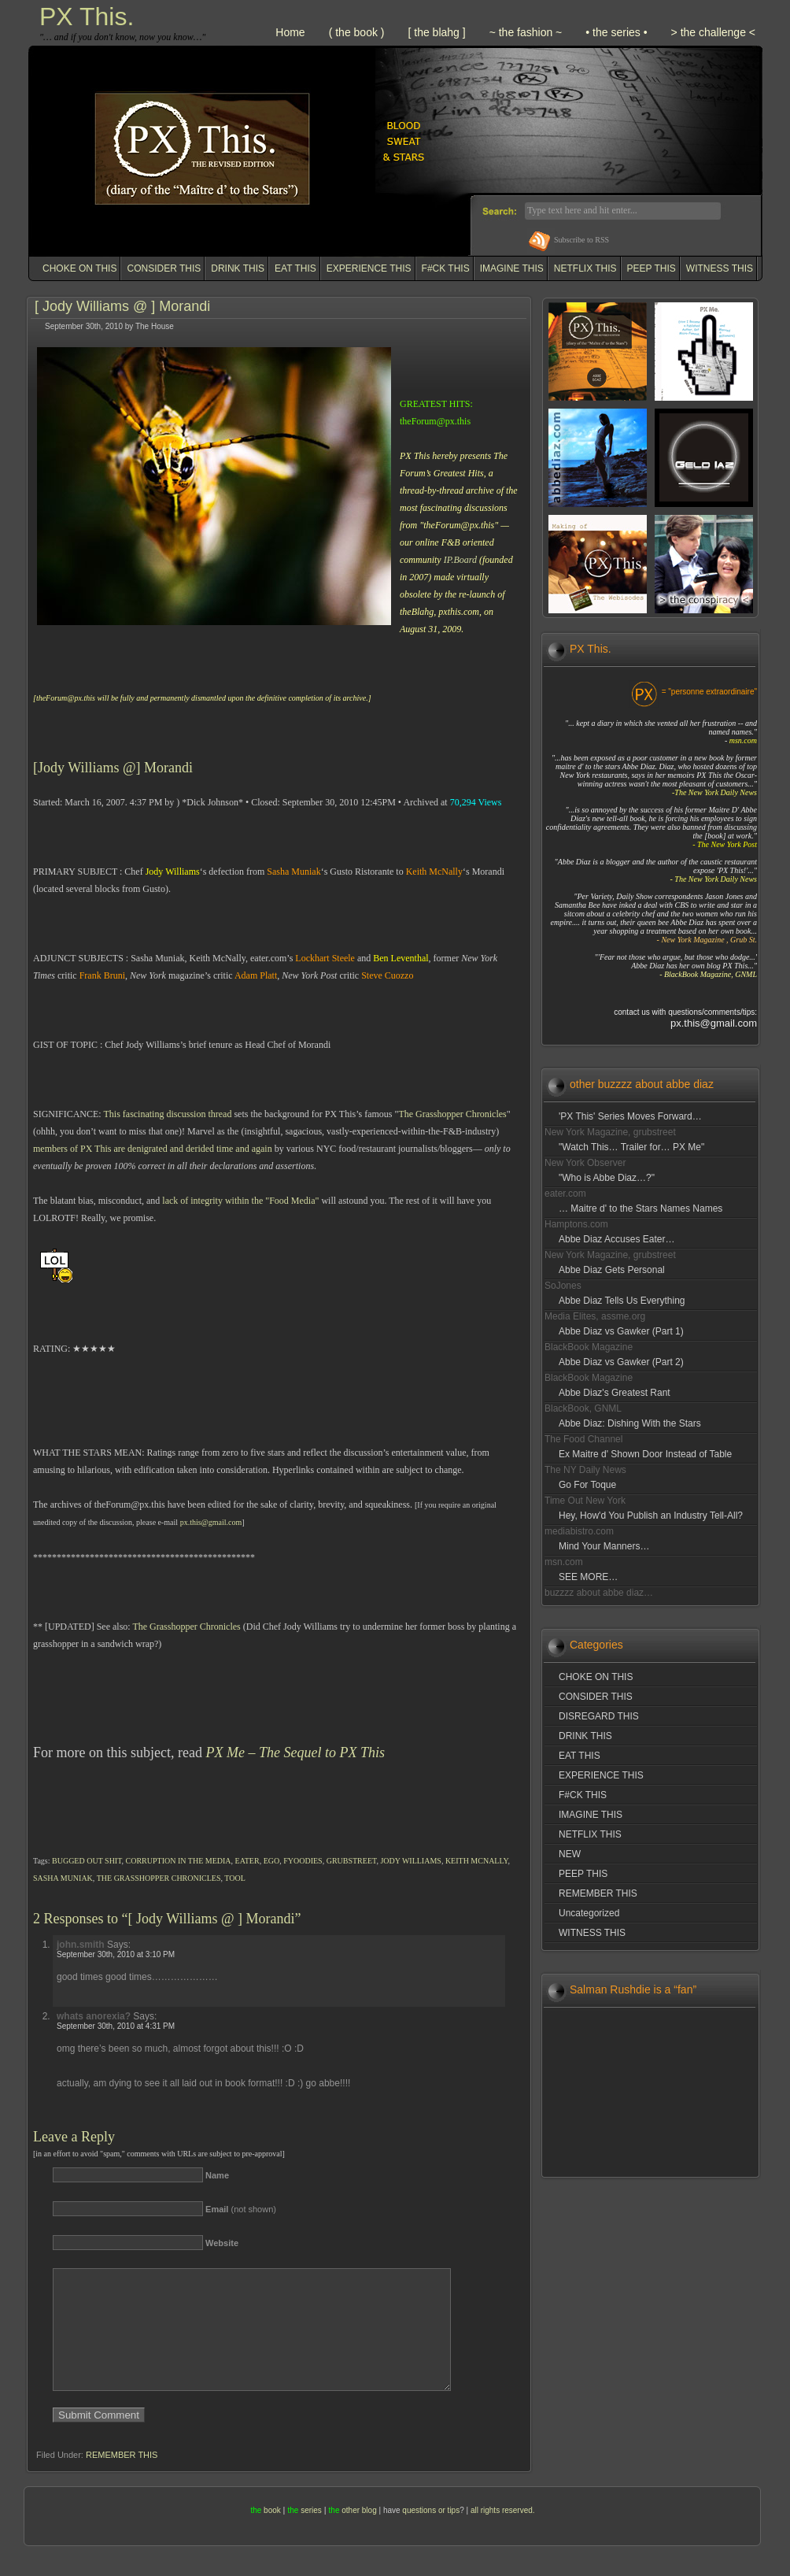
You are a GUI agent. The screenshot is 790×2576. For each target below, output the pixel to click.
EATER (247, 1860)
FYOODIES (302, 1860)
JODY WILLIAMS (410, 1860)
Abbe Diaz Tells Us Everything (622, 1300)
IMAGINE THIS (512, 268)
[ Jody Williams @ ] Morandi (122, 306)
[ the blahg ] (436, 32)
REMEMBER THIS (121, 2478)
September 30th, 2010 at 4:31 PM (116, 2026)
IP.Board (460, 559)
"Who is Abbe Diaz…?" (607, 1177)
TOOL (234, 1878)
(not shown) (240, 2209)
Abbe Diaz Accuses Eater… (616, 1239)
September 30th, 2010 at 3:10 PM (116, 1954)
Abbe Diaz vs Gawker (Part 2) (621, 1362)
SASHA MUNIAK (63, 1878)
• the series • (616, 32)
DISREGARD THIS (599, 1716)
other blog (358, 2534)
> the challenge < (713, 32)
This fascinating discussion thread (167, 1114)
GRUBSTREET (352, 1860)
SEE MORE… (588, 1576)
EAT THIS (295, 268)
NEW (570, 1854)
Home (290, 32)
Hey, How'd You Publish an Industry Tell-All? (651, 1515)
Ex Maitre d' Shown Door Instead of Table (645, 1454)
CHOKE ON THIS (79, 268)
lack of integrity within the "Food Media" (240, 1200)
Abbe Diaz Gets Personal (612, 1269)
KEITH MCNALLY (476, 1860)
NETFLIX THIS (585, 268)
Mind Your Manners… (604, 1546)
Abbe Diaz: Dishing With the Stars (630, 1423)
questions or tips (431, 2534)
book (272, 2534)
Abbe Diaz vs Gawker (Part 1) (621, 1331)
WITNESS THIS (719, 268)
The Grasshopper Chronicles (452, 1114)
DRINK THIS (237, 268)
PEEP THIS (651, 268)
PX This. (86, 16)
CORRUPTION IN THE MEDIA (178, 1860)
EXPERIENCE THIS (369, 268)
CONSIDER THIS (164, 268)
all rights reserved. (503, 2534)
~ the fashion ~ (526, 32)
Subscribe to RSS (581, 239)
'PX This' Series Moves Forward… (630, 1116)
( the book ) (357, 32)
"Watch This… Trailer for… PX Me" (631, 1147)
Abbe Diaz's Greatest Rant (614, 1392)
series (311, 2534)
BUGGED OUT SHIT (87, 1860)
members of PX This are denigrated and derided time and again (152, 1148)
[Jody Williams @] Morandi (113, 767)
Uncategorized (589, 1913)
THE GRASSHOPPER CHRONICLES (159, 1878)
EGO (272, 1860)
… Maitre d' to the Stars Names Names (640, 1208)
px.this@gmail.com (211, 1522)
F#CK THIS (446, 268)
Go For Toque (587, 1484)
